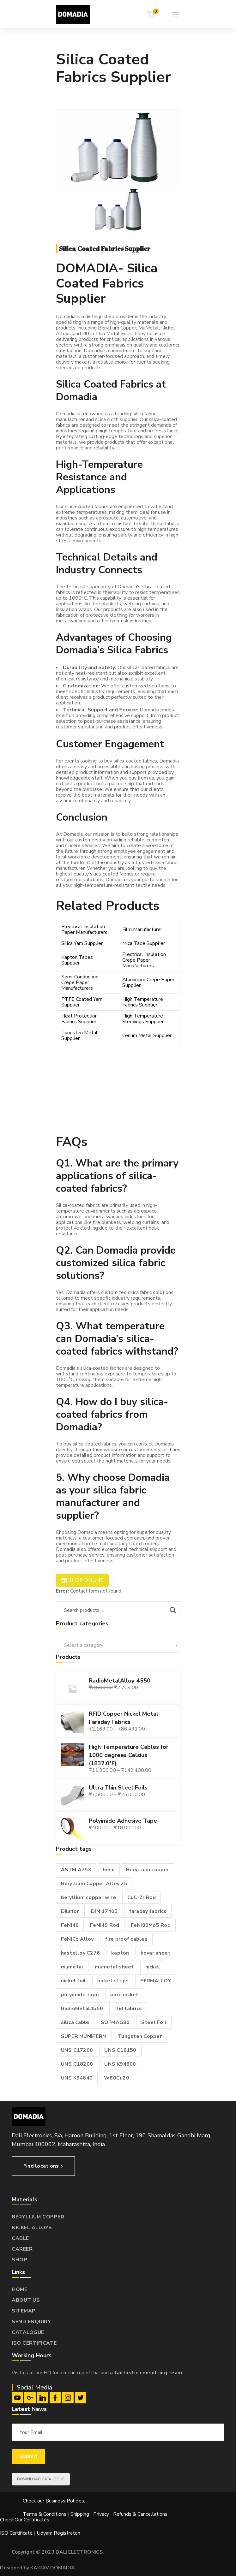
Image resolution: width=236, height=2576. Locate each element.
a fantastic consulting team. (147, 2372)
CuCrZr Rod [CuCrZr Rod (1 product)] (141, 1897)
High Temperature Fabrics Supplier (142, 1002)
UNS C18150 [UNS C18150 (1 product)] (120, 2050)
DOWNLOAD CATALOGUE (40, 2479)
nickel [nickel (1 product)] (152, 1966)
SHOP (19, 2259)
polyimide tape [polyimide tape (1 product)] (80, 1994)
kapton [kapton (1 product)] (120, 1953)
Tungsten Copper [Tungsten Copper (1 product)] (140, 2036)
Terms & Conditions (44, 2514)
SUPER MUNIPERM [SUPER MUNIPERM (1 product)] (84, 2036)
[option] (118, 148)
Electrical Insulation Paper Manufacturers (84, 929)
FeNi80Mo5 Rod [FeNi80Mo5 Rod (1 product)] (151, 1925)
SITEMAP (24, 2310)
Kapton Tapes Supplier (77, 960)
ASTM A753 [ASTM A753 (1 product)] (76, 1869)
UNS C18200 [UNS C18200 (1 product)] (77, 2064)
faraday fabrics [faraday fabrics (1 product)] (148, 1911)
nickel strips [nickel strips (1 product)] (113, 1980)
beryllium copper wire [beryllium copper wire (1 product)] (88, 1897)
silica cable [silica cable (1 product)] (75, 2022)
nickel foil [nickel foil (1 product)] (73, 1980)
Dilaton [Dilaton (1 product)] (70, 1911)
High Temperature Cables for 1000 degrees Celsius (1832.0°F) (128, 1755)
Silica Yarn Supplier (82, 943)
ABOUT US (26, 2300)
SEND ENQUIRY (31, 2321)
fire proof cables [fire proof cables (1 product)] (126, 1939)
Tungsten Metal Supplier (79, 1035)
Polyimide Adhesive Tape (123, 1821)
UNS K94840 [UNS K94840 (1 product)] (77, 2077)
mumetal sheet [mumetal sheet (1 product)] (114, 1966)
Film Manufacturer (142, 929)
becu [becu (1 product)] (109, 1869)
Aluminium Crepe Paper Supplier (148, 982)
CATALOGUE (28, 2332)
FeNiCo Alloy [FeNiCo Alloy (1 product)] (77, 1939)
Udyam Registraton (58, 2533)
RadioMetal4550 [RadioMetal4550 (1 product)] (82, 2008)
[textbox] (118, 1645)
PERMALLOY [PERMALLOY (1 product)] (155, 1980)
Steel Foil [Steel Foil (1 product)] (154, 2022)
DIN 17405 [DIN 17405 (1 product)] (104, 1911)
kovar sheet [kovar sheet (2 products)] (156, 1953)
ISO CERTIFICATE (34, 2343)
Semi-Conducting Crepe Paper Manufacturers (80, 982)
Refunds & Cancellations (140, 2514)
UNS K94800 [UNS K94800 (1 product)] (120, 2064)
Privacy (101, 2514)
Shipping (79, 2514)
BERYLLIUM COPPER (38, 2216)
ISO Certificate (17, 2533)
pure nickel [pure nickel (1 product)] (124, 1994)
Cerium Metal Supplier (147, 1035)
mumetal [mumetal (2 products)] (72, 1966)
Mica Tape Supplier (143, 943)
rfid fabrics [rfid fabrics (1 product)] (128, 2008)
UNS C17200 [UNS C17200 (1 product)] (77, 2050)
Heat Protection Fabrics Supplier (79, 1018)
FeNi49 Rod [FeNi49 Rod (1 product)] (104, 1925)
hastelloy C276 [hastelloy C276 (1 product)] (80, 1953)
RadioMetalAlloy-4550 (119, 1680)
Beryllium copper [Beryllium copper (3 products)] (147, 1869)
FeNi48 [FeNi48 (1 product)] (70, 1925)
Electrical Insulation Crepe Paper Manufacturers (144, 960)
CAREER (22, 2249)
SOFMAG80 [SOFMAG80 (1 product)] (115, 2022)
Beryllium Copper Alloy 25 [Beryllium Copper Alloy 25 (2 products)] (94, 1883)
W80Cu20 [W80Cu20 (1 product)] (116, 2077)
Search (172, 1610)
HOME (19, 2289)
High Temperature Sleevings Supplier (143, 1018)
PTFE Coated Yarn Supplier (81, 1002)
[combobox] (118, 1645)
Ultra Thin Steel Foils (118, 1787)
